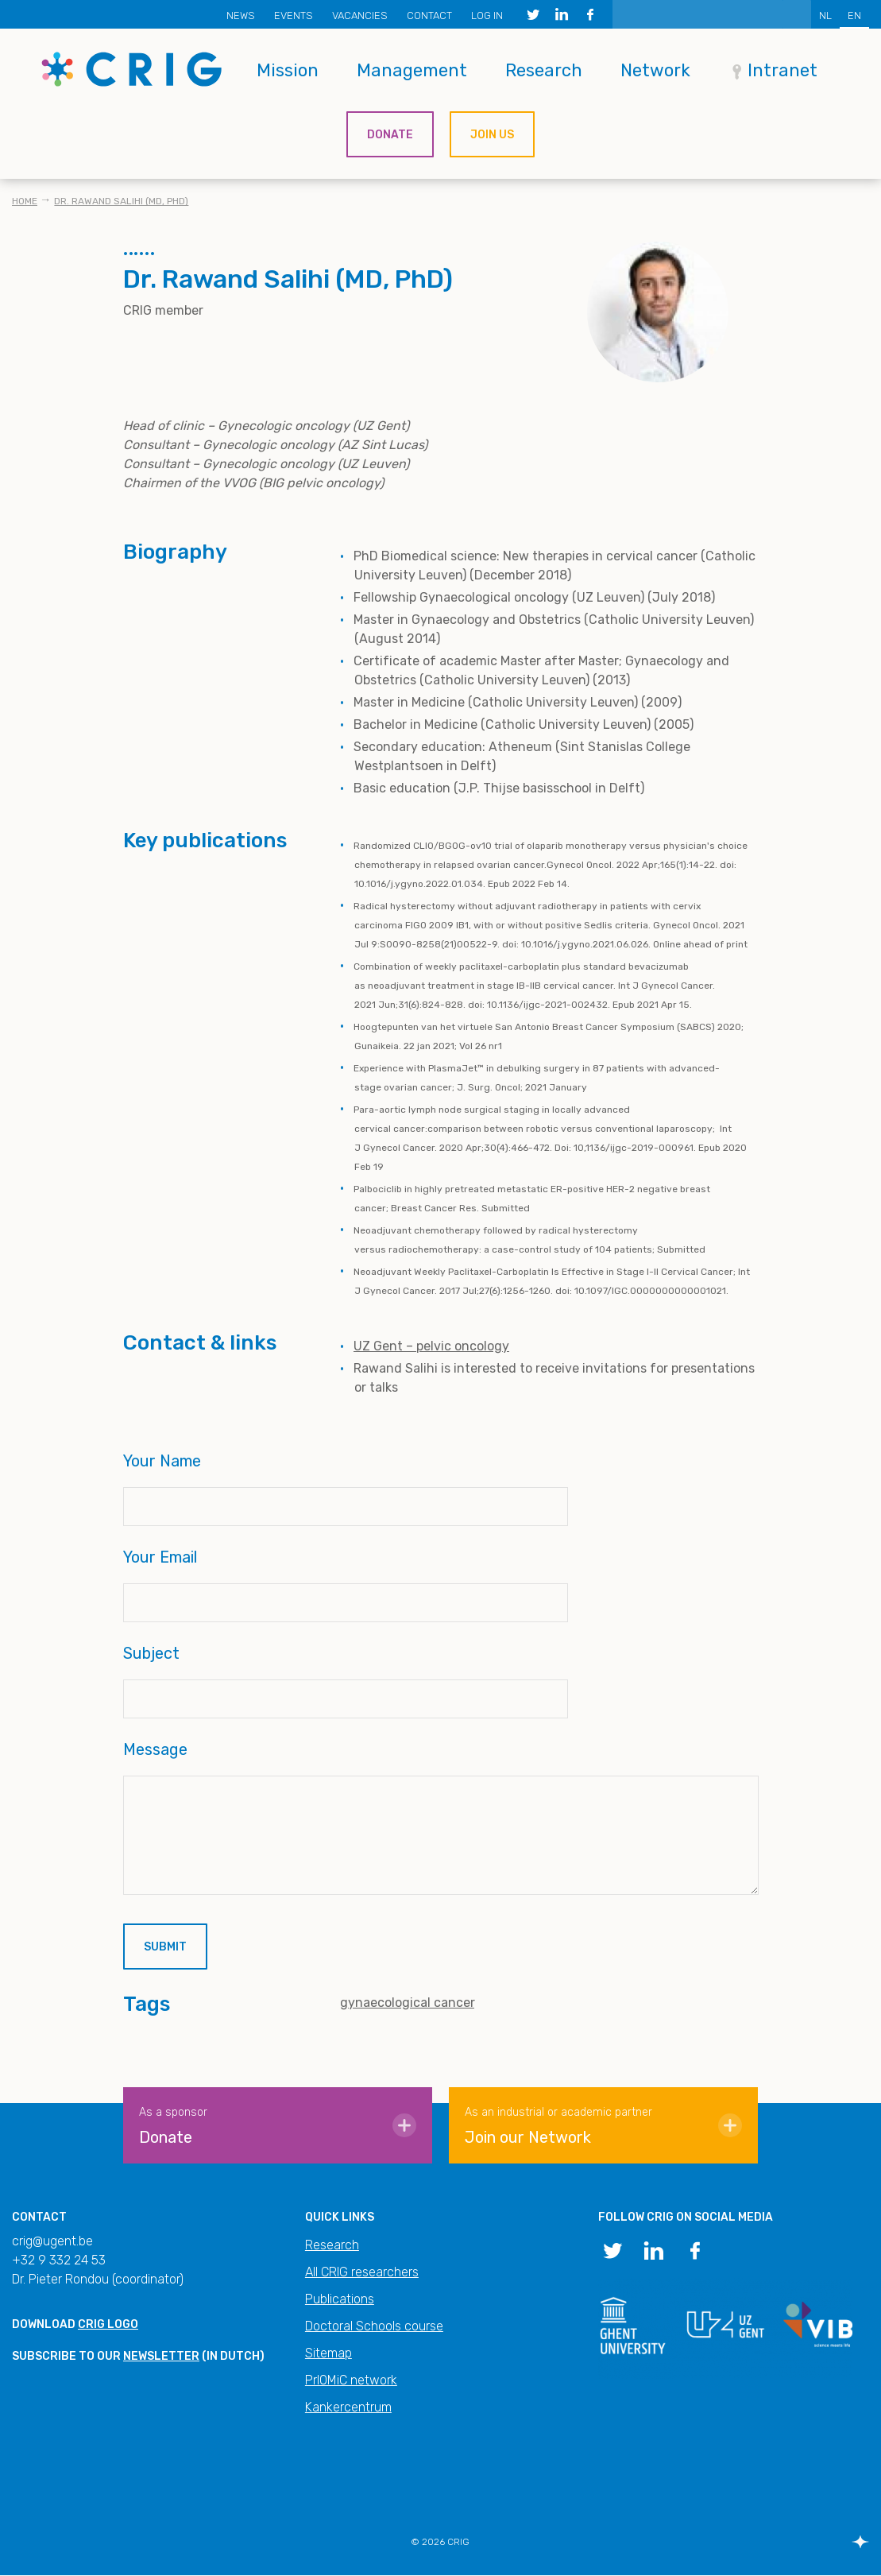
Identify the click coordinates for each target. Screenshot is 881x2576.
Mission (288, 70)
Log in (487, 15)
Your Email (160, 1557)
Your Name (162, 1461)
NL (825, 15)
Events (293, 15)
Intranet (782, 70)
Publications (339, 2299)
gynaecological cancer (407, 2002)
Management (412, 70)
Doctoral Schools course (374, 2326)
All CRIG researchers (362, 2272)
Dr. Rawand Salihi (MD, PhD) (121, 201)
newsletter (161, 2356)
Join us (492, 134)
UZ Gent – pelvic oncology (431, 1346)
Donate (390, 134)
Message (155, 1749)
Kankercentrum (348, 2407)
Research (543, 70)
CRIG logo (108, 2324)
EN (854, 15)
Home (24, 201)
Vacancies (360, 15)
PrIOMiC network (351, 2380)
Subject (151, 1653)
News (240, 15)
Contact (429, 15)
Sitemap (328, 2353)
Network (655, 70)
